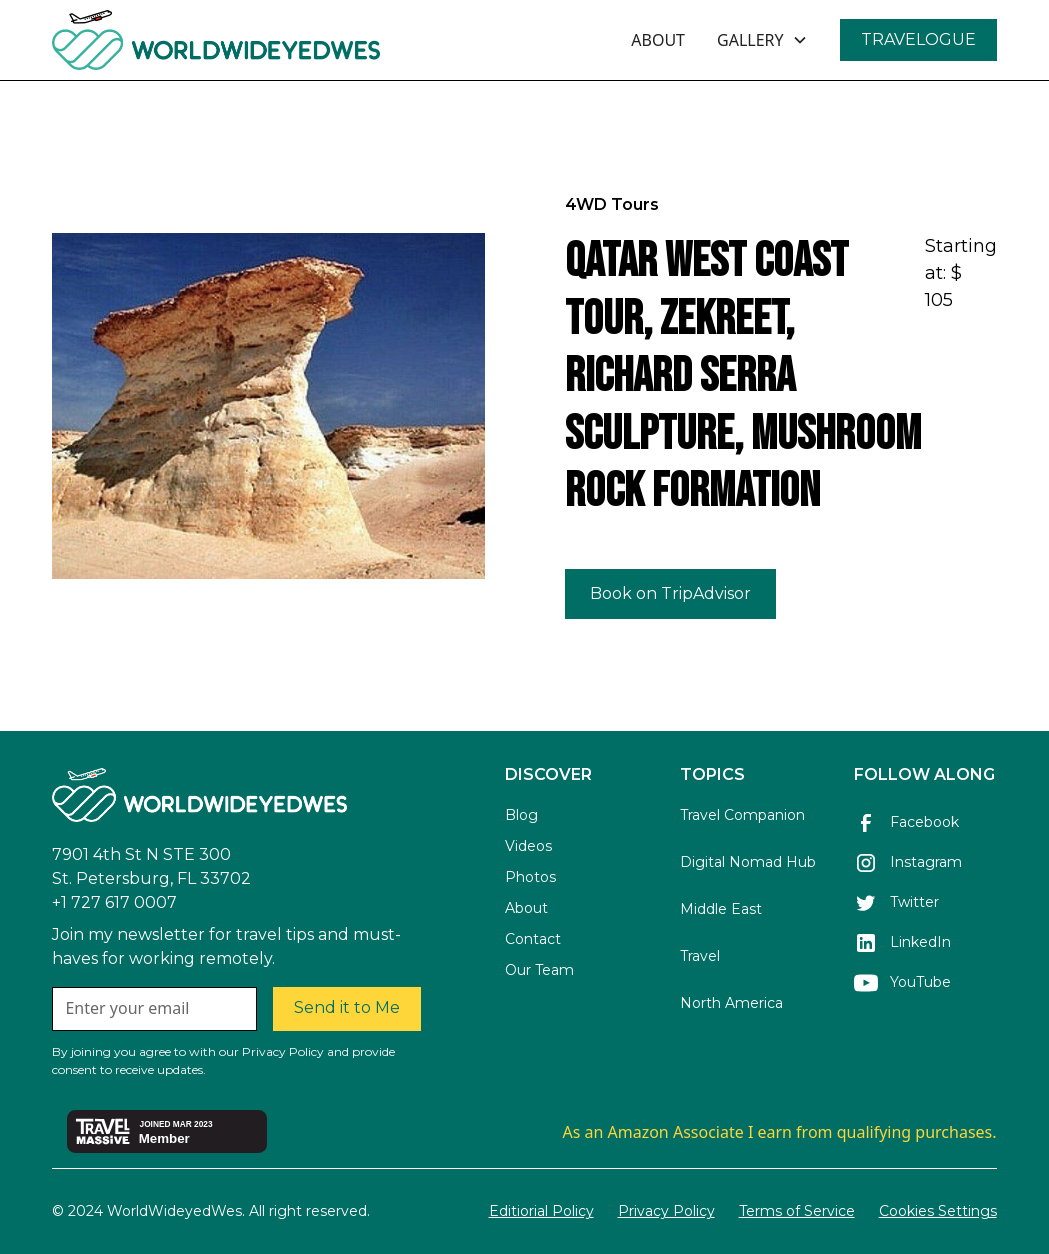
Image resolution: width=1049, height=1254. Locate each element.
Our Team (539, 970)
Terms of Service (797, 1211)
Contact (533, 939)
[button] (762, 40)
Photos (530, 877)
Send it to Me (347, 1007)
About (526, 908)
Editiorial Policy (541, 1211)
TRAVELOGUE (918, 39)
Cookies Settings (938, 1211)
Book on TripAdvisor (670, 593)
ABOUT (658, 40)
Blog (521, 815)
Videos (528, 846)
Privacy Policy (666, 1211)
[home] (270, 40)
